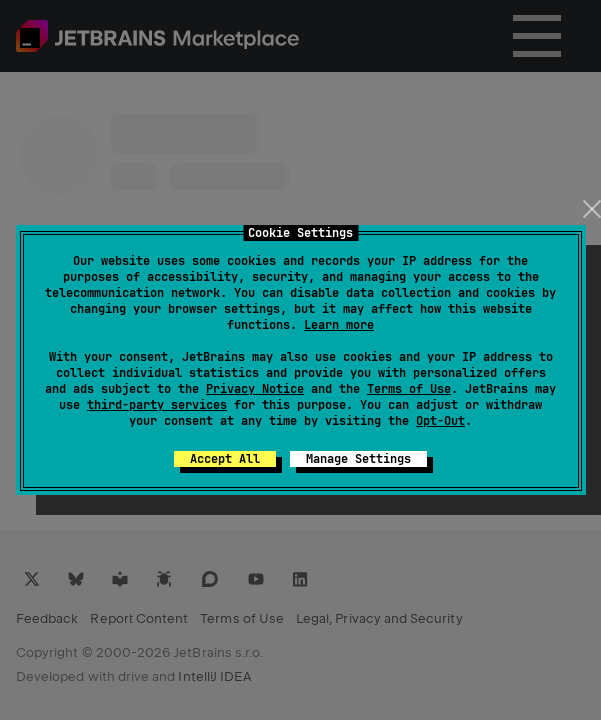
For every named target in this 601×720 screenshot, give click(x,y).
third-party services (157, 405)
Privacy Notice (255, 389)
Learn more (339, 325)
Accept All (225, 459)
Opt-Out (440, 421)
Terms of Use (409, 389)
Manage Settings (358, 459)
